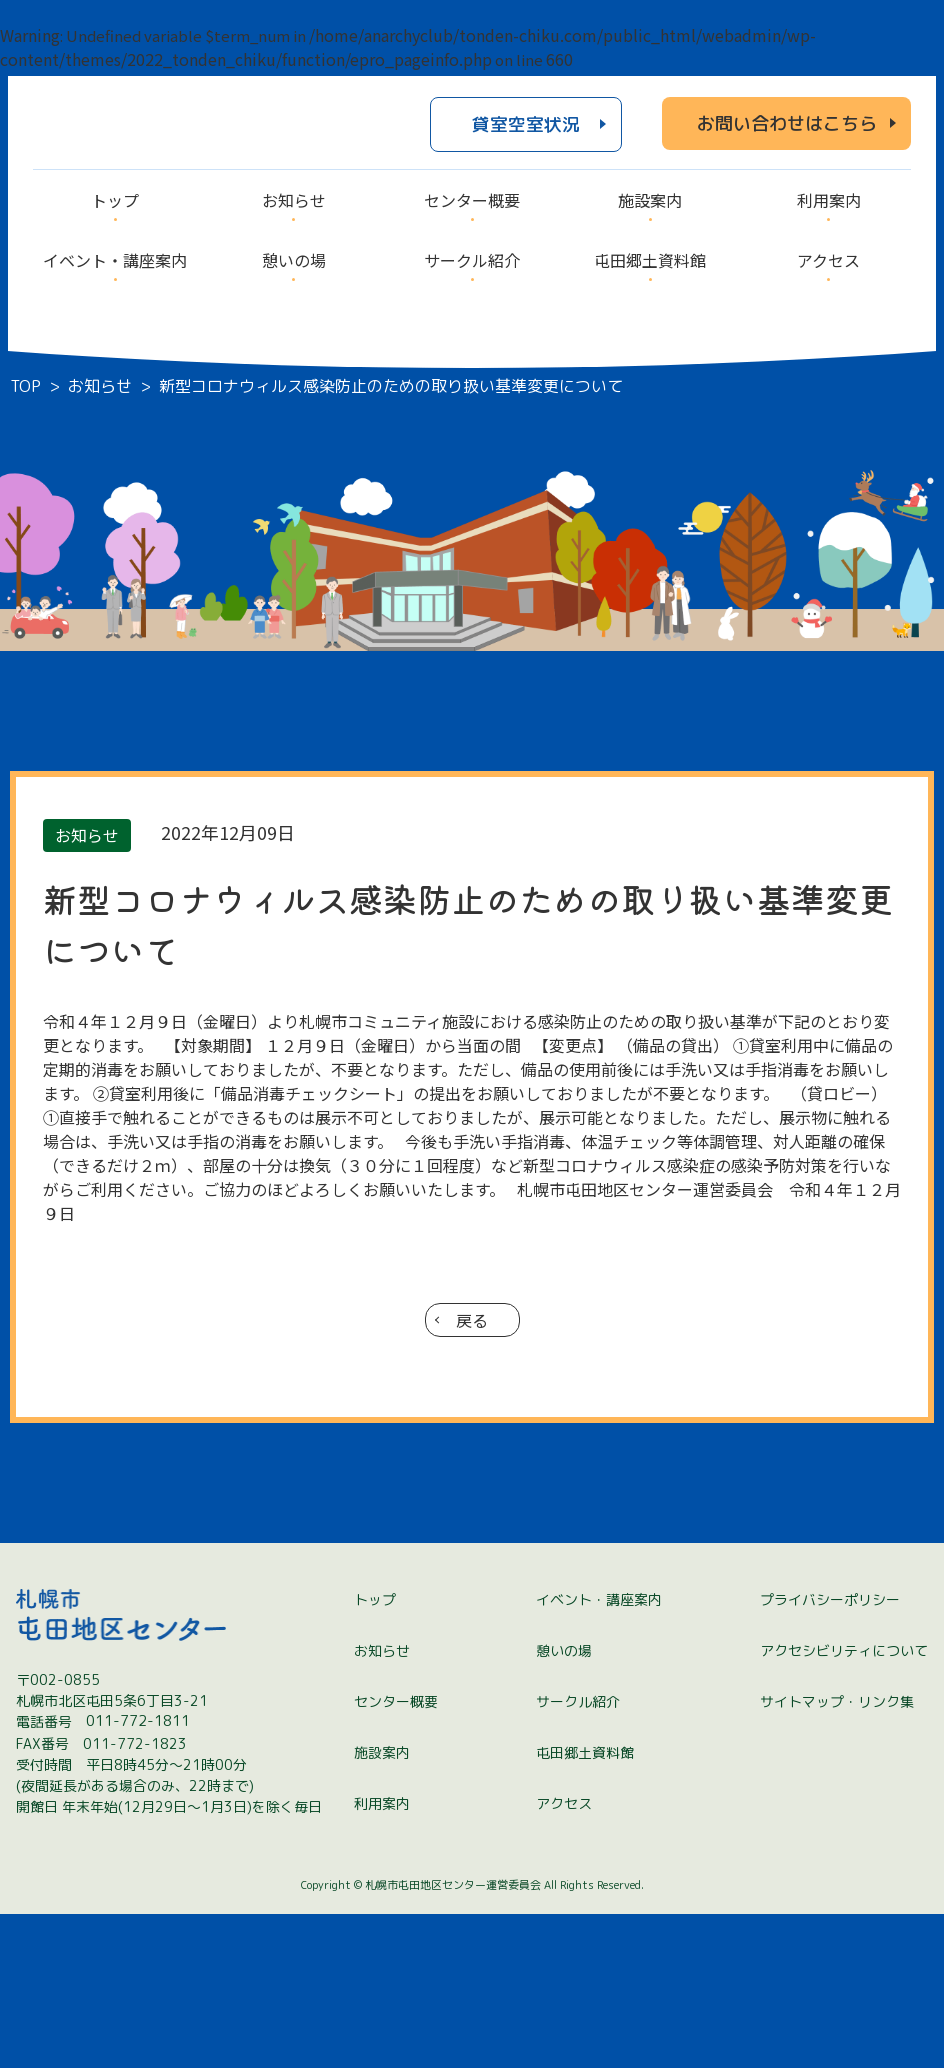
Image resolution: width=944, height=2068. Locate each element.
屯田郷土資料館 (585, 1907)
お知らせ (382, 1805)
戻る (472, 1320)
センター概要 (396, 1856)
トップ (375, 1754)
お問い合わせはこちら (787, 123)
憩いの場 (564, 1805)
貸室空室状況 (526, 124)
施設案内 (382, 1907)
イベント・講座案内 (599, 1754)
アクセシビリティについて (844, 1805)
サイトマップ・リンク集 (837, 1856)
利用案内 (382, 1958)
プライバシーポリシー (830, 1754)
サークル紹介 (578, 1856)
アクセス (564, 1958)
